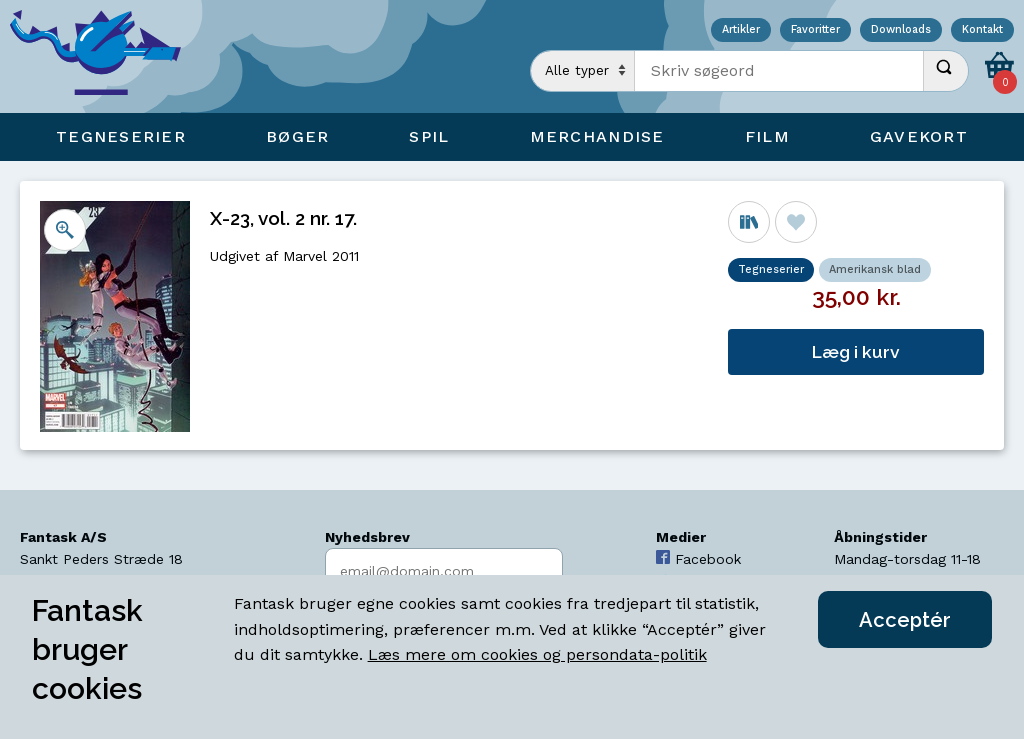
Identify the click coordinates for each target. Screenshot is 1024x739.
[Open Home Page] (105, 56)
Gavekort (919, 136)
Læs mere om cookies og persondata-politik (537, 654)
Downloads (901, 30)
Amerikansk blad (875, 269)
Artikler (741, 30)
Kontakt (982, 30)
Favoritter (815, 30)
